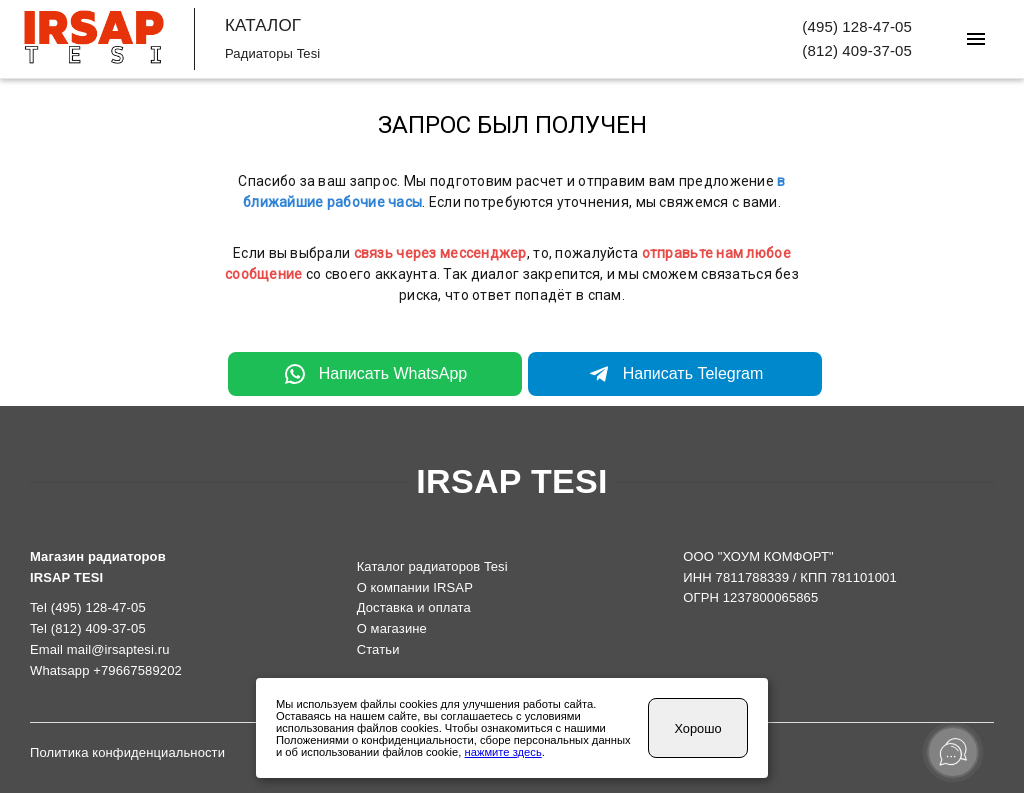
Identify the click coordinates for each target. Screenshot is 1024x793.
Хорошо (697, 728)
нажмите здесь (503, 752)
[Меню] (976, 39)
